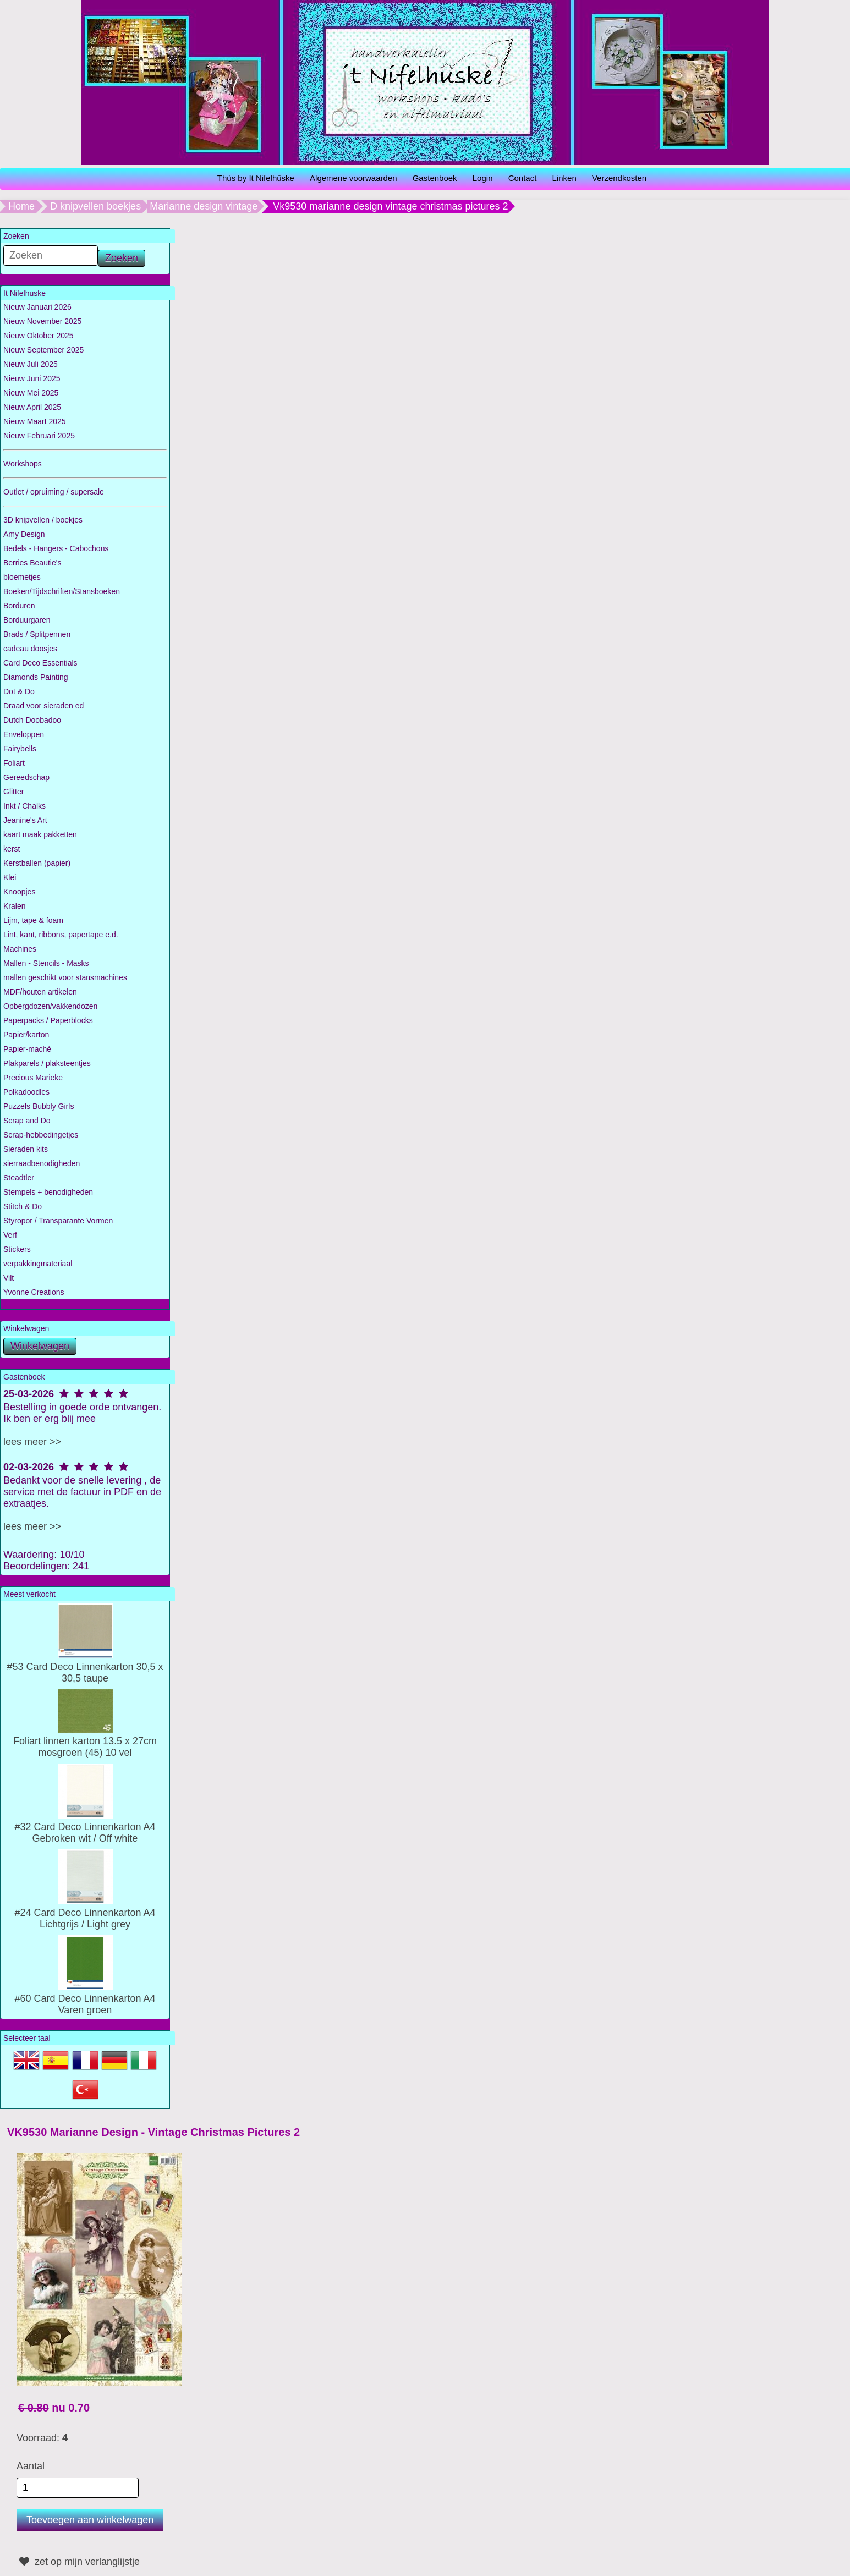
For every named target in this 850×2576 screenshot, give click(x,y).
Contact (522, 178)
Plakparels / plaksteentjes (47, 1063)
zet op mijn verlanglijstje (78, 2561)
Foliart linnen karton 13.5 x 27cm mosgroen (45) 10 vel (85, 1741)
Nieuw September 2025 (43, 349)
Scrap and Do (27, 1120)
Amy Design (24, 534)
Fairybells (19, 748)
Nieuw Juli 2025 (30, 364)
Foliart (14, 763)
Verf (10, 1235)
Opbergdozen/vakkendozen (50, 1006)
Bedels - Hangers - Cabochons (55, 548)
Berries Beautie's (32, 562)
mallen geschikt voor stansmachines (65, 977)
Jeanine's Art (25, 820)
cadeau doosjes (30, 648)
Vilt (8, 1277)
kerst (11, 848)
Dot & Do (19, 691)
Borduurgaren (27, 620)
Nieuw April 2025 (32, 407)
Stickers (17, 1249)
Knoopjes (19, 891)
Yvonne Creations (33, 1292)
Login (483, 178)
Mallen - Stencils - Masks (46, 963)
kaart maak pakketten (40, 834)
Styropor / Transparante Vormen (58, 1220)
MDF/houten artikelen (40, 991)
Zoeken (121, 257)
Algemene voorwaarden (353, 178)
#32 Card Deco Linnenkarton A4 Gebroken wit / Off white (84, 1827)
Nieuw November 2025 (42, 321)
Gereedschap (26, 777)
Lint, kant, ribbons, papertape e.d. (60, 934)
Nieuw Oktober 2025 (38, 335)
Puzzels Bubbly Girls (38, 1106)
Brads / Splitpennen (36, 634)
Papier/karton (26, 1034)
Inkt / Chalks (24, 805)
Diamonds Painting (35, 677)
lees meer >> (32, 1441)
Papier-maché (27, 1049)
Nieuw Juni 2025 (32, 378)
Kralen (14, 906)
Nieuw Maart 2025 (34, 421)
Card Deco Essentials (40, 662)
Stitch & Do (22, 1206)
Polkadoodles (26, 1091)
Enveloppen (23, 734)
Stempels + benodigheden (48, 1192)
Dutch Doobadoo (32, 720)
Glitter (13, 791)
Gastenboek (435, 178)
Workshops (22, 463)
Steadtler (18, 1177)
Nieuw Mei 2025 (30, 392)
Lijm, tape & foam (33, 920)
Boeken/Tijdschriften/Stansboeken (61, 591)
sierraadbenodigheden (41, 1163)
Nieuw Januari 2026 (37, 307)
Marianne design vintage (203, 206)
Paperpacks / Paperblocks (48, 1020)
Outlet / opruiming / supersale (53, 491)
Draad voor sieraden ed (43, 705)
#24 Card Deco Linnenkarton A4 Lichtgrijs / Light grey (84, 1913)
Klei (9, 877)
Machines (19, 948)
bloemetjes (22, 577)
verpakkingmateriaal (37, 1263)
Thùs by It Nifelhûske (255, 178)
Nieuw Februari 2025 (39, 435)
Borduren (19, 605)
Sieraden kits (25, 1149)
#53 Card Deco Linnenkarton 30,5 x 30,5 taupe (85, 1667)
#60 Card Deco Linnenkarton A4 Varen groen (84, 1998)
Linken (564, 178)
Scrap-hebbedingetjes (40, 1134)
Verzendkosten (619, 178)
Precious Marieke (33, 1077)
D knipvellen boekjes (95, 206)
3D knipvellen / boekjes (43, 519)
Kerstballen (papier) (36, 863)
